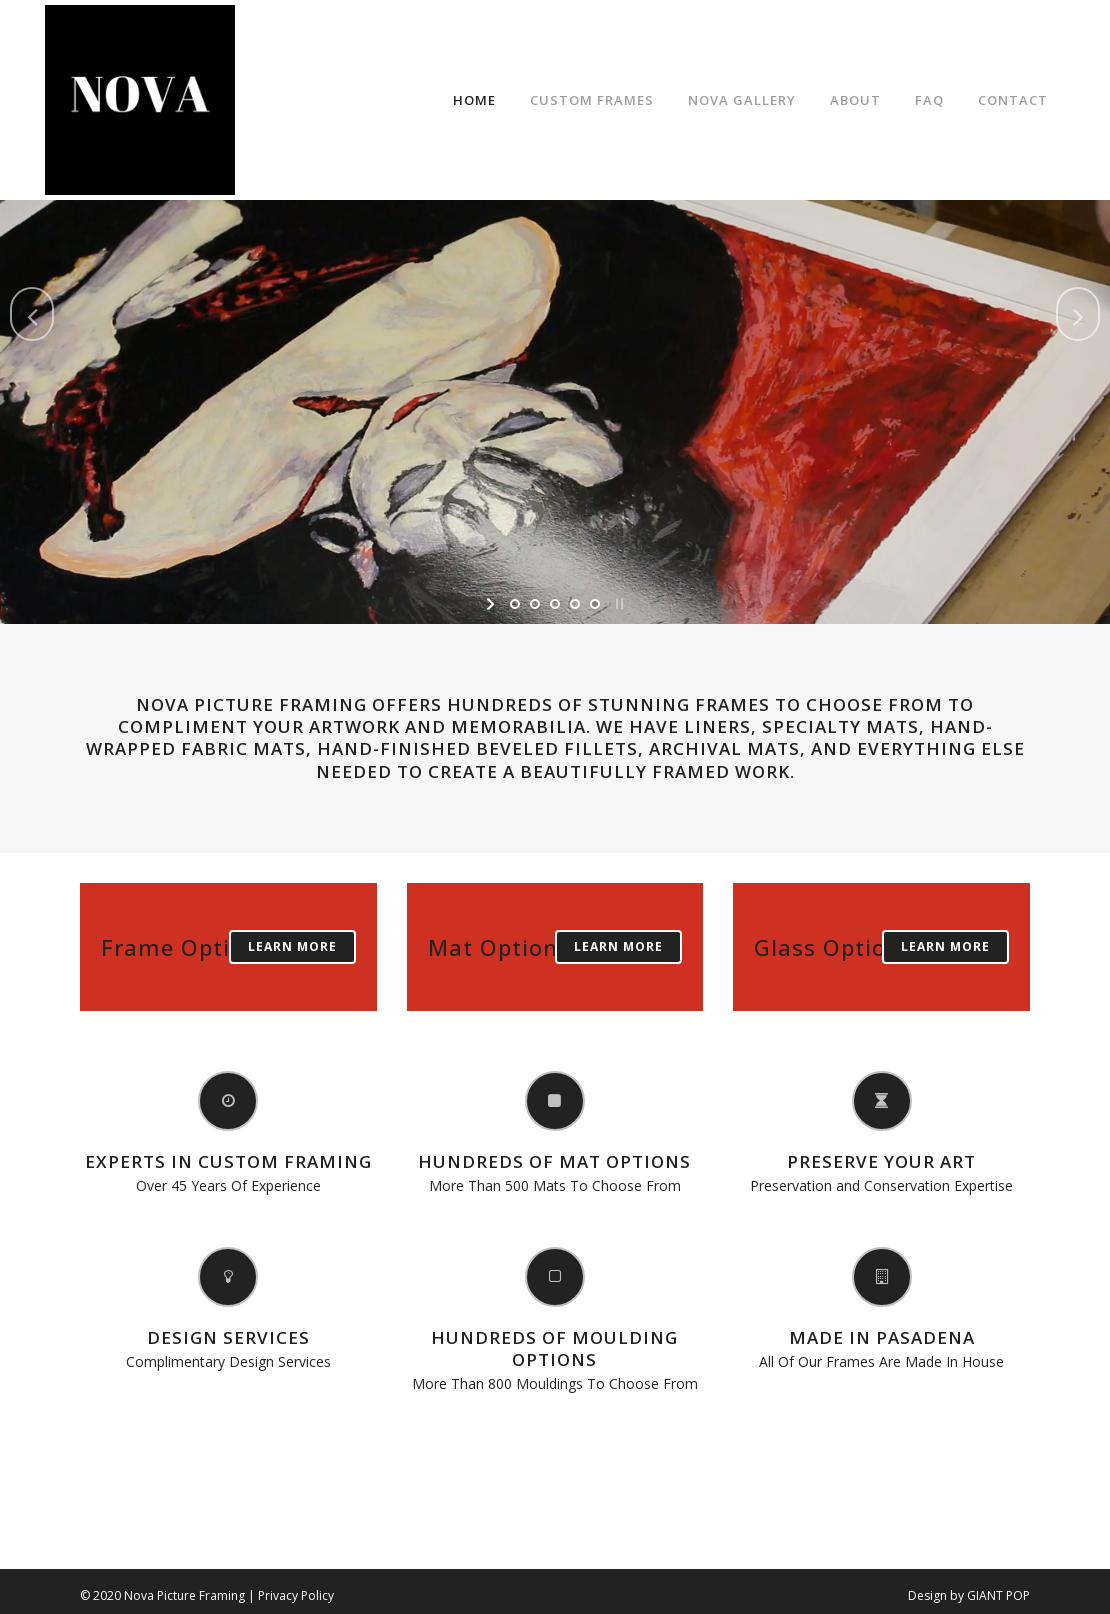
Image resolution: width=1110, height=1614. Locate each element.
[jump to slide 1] (515, 604)
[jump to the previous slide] (32, 314)
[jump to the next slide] (1078, 314)
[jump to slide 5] (595, 604)
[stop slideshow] (617, 604)
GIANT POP (998, 1595)
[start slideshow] (492, 604)
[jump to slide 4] (575, 604)
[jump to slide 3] (555, 604)
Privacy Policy (296, 1595)
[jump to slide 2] (535, 604)
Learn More (292, 946)
